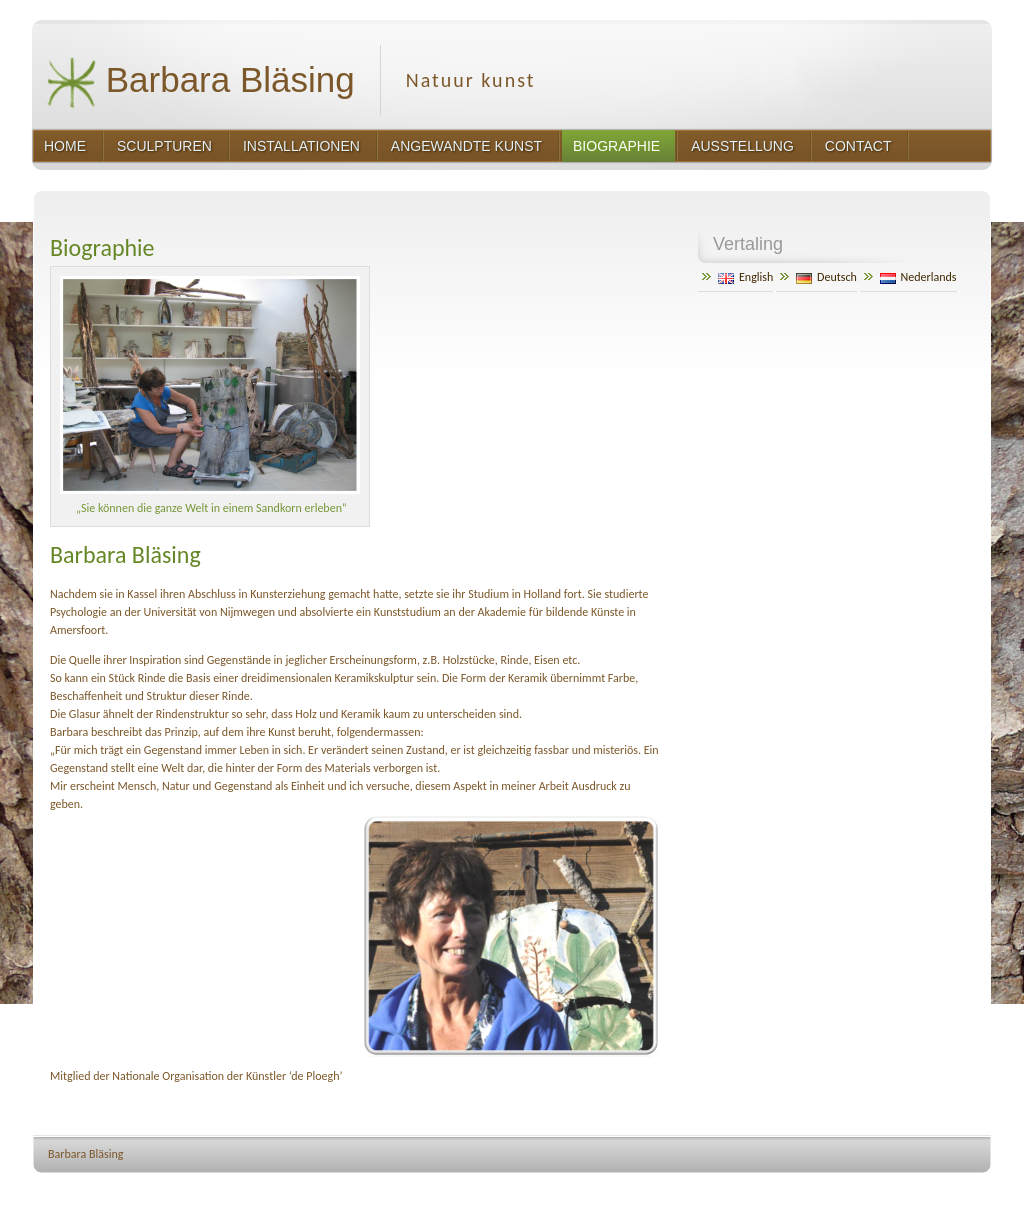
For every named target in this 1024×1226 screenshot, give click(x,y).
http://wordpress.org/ (774, 1191)
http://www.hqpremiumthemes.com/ (915, 1191)
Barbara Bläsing (200, 82)
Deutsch (826, 277)
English (745, 277)
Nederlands (918, 277)
